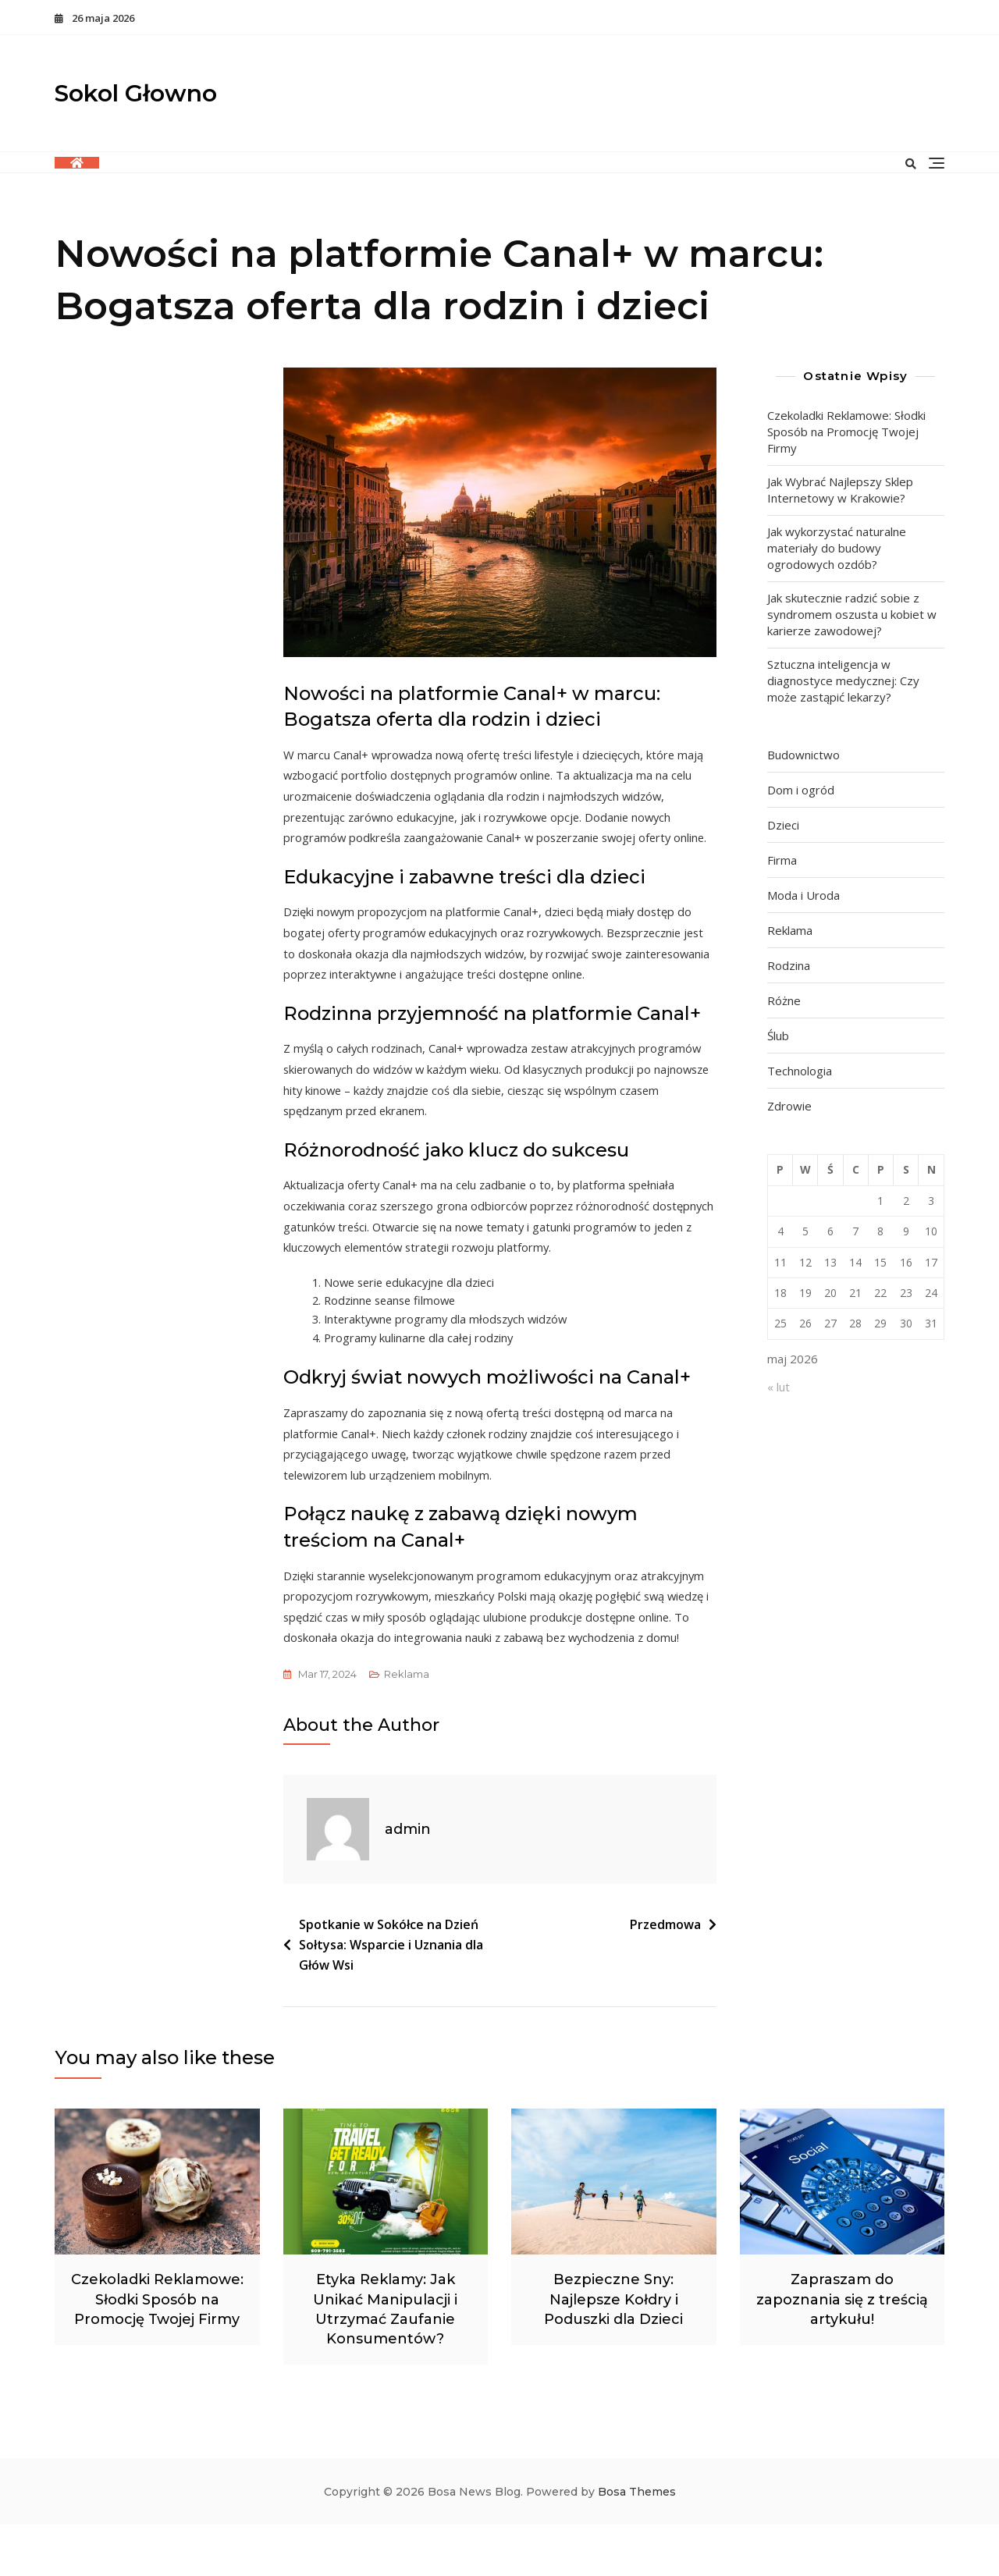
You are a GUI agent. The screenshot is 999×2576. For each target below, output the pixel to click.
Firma (782, 860)
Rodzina (788, 965)
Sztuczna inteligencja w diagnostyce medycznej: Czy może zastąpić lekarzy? (843, 680)
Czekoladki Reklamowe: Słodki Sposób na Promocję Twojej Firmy (846, 431)
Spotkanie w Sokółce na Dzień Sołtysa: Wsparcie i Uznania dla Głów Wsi (391, 1995)
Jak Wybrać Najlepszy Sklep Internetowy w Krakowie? (840, 490)
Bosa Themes (637, 2543)
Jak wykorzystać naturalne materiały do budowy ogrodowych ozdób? (836, 548)
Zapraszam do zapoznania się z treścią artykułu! (842, 2350)
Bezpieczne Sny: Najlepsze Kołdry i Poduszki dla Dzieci (613, 2350)
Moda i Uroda (803, 895)
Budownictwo (803, 754)
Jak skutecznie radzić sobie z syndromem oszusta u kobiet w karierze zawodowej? (852, 614)
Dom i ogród (800, 790)
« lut (778, 1387)
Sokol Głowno (136, 93)
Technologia (799, 1070)
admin (408, 1880)
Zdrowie (789, 1106)
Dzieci (783, 825)
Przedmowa (665, 1975)
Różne (784, 1000)
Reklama (406, 1725)
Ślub (778, 1035)
